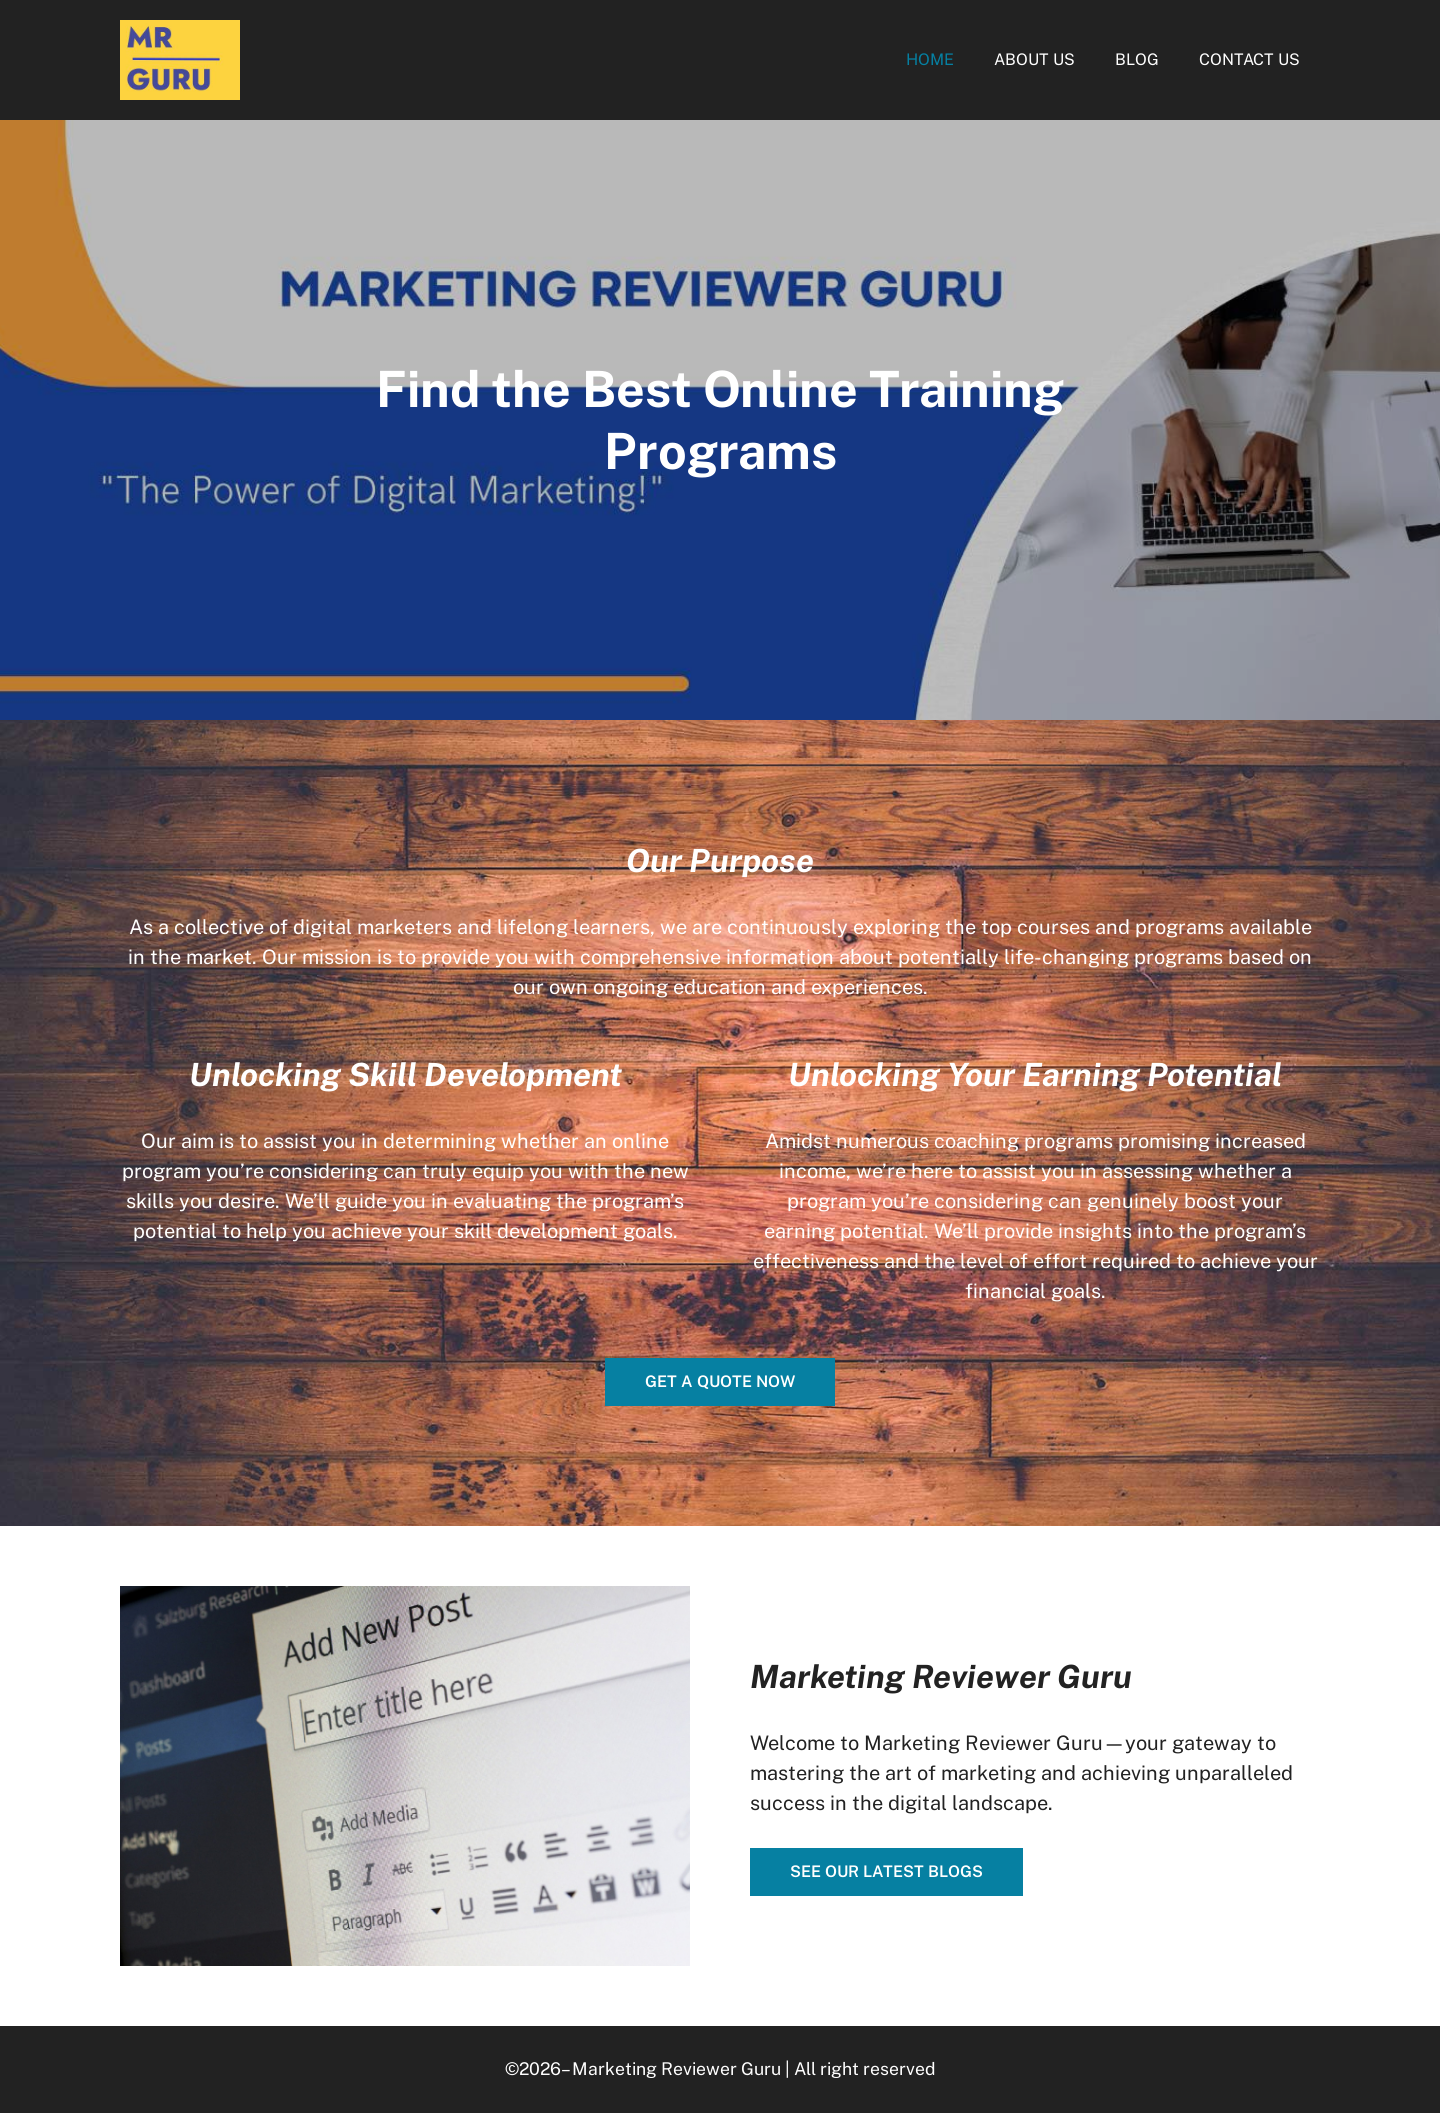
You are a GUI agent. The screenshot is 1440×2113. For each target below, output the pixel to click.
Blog (1137, 59)
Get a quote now (720, 1381)
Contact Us (1249, 59)
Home (930, 59)
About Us (1034, 59)
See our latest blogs (886, 1871)
